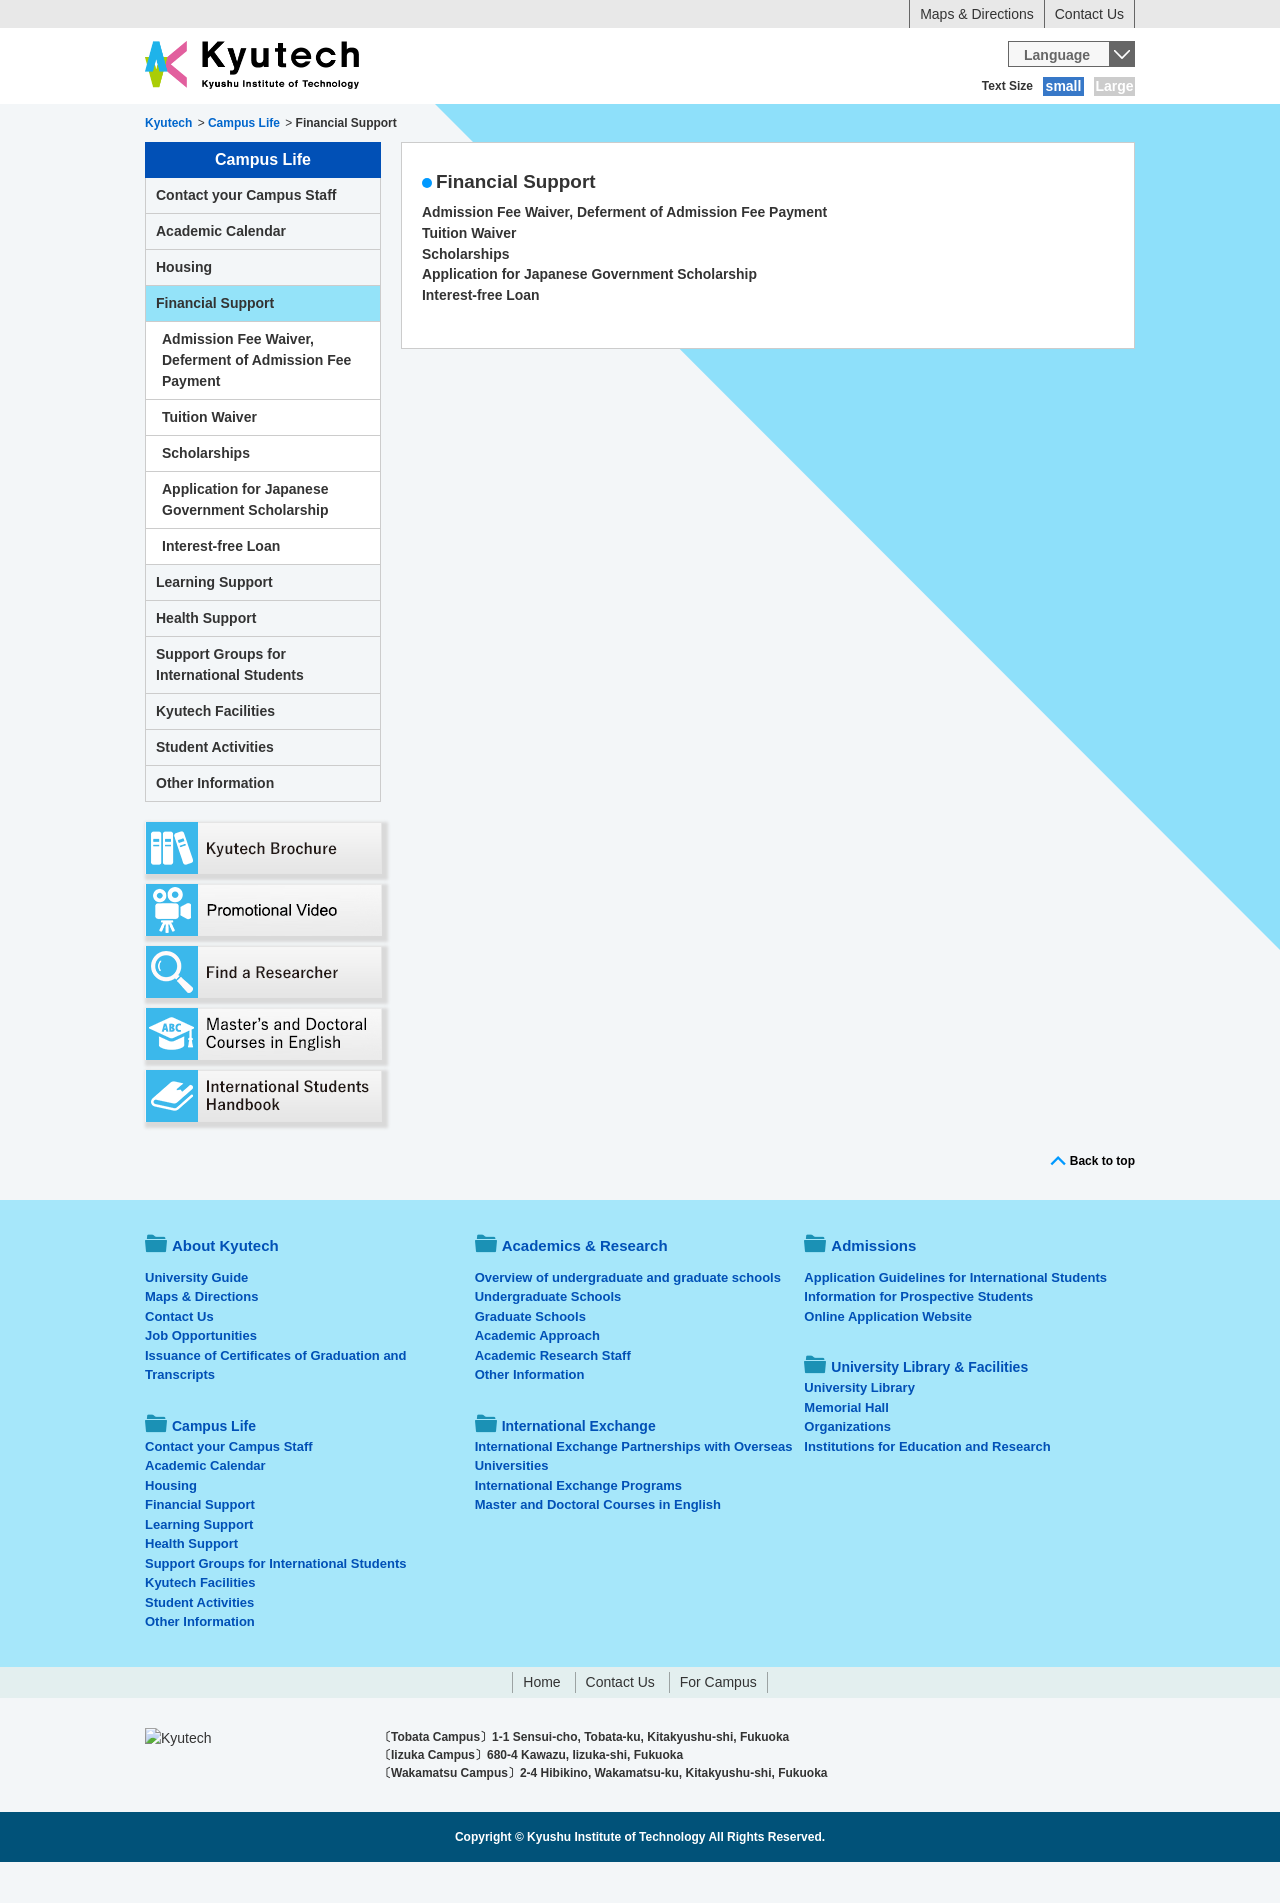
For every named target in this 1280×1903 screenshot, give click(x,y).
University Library (859, 1428)
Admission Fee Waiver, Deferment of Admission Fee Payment (624, 253)
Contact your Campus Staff (246, 236)
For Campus (718, 1723)
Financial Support (215, 344)
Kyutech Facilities (215, 752)
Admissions (528, 125)
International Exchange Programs (578, 1526)
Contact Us (1089, 14)
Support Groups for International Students (230, 705)
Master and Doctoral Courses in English (598, 1545)
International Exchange (811, 125)
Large (1114, 86)
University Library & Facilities (1022, 125)
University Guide (196, 1318)
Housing (184, 308)
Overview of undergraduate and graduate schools (628, 1318)
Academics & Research (378, 125)
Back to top (1102, 1202)
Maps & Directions (977, 14)
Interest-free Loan (481, 336)
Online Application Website (888, 1357)
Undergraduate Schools (548, 1337)
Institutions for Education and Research (927, 1487)
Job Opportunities (201, 1376)
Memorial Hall (846, 1448)
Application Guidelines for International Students (955, 1318)
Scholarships (465, 295)
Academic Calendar (221, 272)
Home (541, 1723)
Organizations (847, 1467)
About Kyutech (214, 125)
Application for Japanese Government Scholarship (589, 315)
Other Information (215, 824)
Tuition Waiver (469, 274)
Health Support (206, 659)
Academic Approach (537, 1376)
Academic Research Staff (553, 1396)
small (1064, 86)
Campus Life (649, 125)
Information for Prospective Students (918, 1337)
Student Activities (215, 788)
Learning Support (214, 623)
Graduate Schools (530, 1357)
